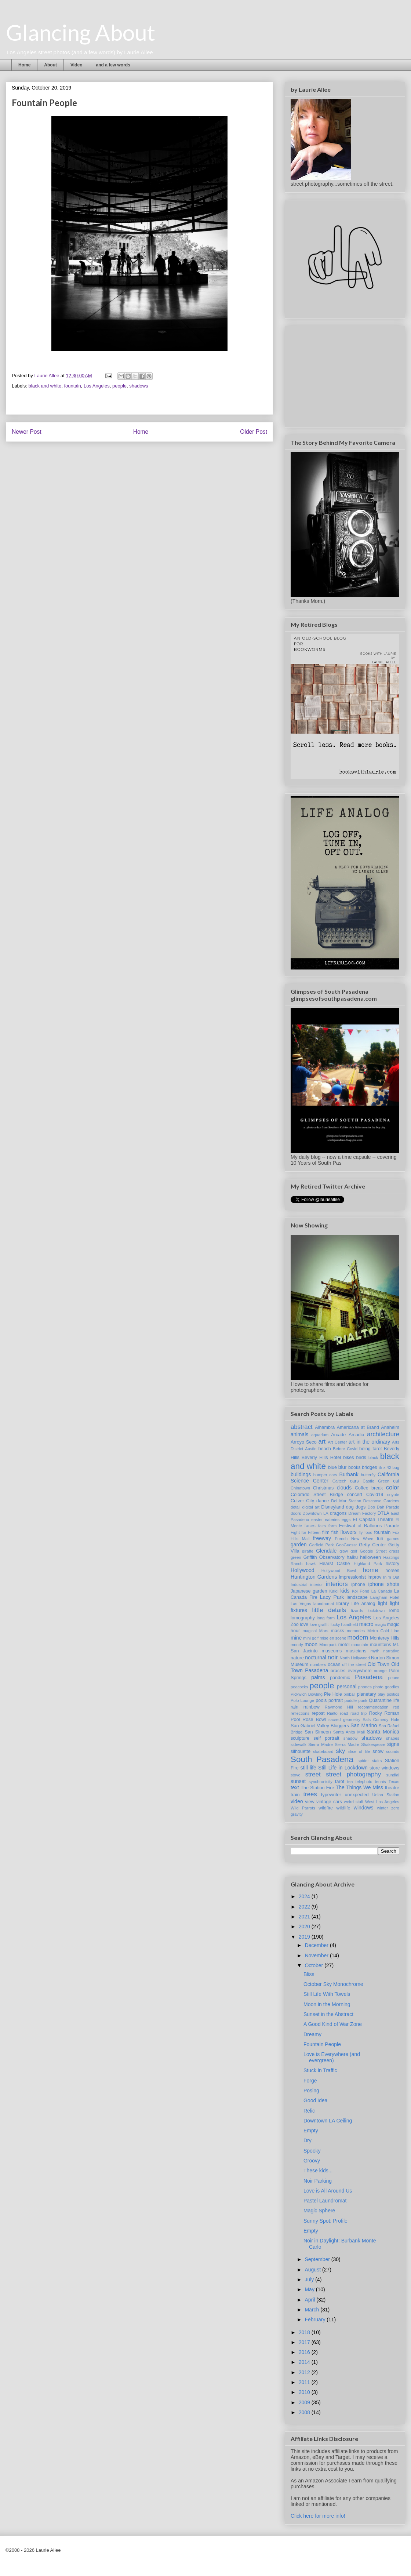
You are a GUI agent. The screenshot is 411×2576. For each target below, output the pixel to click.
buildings (301, 1474)
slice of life (359, 1751)
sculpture (300, 1738)
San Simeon (318, 1732)
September (318, 2259)
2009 (305, 2402)
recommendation (373, 1707)
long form (326, 1618)
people (119, 386)
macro (366, 1624)
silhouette (300, 1751)
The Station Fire (317, 1787)
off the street (354, 1664)
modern (358, 1637)
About (50, 65)
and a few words (113, 65)
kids (345, 1591)
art (322, 1441)
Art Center (337, 1442)
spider (363, 1760)
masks (337, 1630)
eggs (346, 1519)
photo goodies (386, 1687)
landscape (356, 1597)
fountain (72, 386)
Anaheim (390, 1427)
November (317, 1955)
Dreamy (312, 2034)
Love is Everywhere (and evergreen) (331, 2057)
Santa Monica (383, 1732)
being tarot (370, 1448)
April (310, 2300)
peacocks (299, 1687)
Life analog (363, 1603)
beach (324, 1448)
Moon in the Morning (326, 2004)
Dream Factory (362, 1513)
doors (296, 1513)
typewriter (331, 1794)
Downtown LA (315, 1513)
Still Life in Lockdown (343, 1768)
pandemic (340, 1677)
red (396, 1707)
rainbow (311, 1707)
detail (296, 1507)
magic (380, 1624)
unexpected (356, 1794)
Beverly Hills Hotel (321, 1457)
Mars (323, 1631)
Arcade (338, 1434)
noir (333, 1657)
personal (347, 1686)
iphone (358, 1584)
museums (332, 1650)
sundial (392, 1775)
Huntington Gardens (314, 1577)
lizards (357, 1610)
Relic (309, 2111)
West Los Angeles (382, 1802)
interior (316, 1584)
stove (296, 1775)
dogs (360, 1507)
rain (294, 1707)
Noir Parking (317, 2181)
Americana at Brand (358, 1427)
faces (310, 1525)
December (317, 1945)
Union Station (385, 1795)
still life (308, 1768)
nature (297, 1657)
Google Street (373, 1551)
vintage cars (329, 1801)
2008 (305, 2412)
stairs (377, 1760)
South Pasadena (322, 1759)
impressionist (352, 1577)
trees (310, 1794)
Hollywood (302, 1570)
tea (350, 1781)
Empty (310, 2130)
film (326, 1532)
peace (393, 1678)
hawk (311, 1563)
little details (329, 1610)
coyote (393, 1494)
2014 (305, 2362)
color (392, 1487)
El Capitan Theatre (373, 1519)
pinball (349, 1694)
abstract (302, 1426)
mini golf (311, 1638)
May (310, 2289)
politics (393, 1694)
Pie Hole (333, 1694)
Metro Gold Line (383, 1631)
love (304, 1624)
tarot (339, 1781)
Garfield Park (321, 1545)
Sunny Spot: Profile (325, 2221)
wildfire (326, 1808)
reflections (300, 1713)
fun (380, 1538)
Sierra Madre (320, 1744)
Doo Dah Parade (383, 1507)
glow (343, 1551)
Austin (310, 1449)
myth (374, 1651)
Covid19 (374, 1494)
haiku (352, 1557)
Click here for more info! (318, 2516)
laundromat (323, 1603)
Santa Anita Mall (349, 1732)
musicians (356, 1650)
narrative (391, 1651)
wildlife (343, 1808)
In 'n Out (391, 1577)
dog (350, 1507)
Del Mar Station (346, 1501)
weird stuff (353, 1802)
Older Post (253, 432)
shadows (138, 386)
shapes (392, 1738)
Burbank (349, 1474)
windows (364, 1808)
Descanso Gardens (381, 1501)
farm (332, 1526)
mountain (359, 1644)
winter (382, 1808)
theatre (392, 1787)
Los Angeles (97, 386)
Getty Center (372, 1544)
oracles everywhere (351, 1670)
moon (311, 1644)
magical (309, 1631)
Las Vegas (301, 1603)
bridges (369, 1467)
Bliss (308, 1974)
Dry (307, 2140)
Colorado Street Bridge (317, 1494)
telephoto (364, 1781)
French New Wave (354, 1538)
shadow (350, 1738)
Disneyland (332, 1507)
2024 (305, 1896)
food (368, 1532)
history (392, 1563)
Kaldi (333, 1591)
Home (24, 65)
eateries (332, 1519)
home (370, 1570)
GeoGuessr (346, 1545)
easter (317, 1519)
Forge (310, 2081)
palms (318, 1677)
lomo (394, 1610)
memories (356, 1631)
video (297, 1801)
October (314, 1965)
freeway (322, 1538)
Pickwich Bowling (307, 1694)
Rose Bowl (314, 1719)
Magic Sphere (319, 2210)
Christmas (323, 1488)
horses (392, 1570)
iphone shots (383, 1584)
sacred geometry (344, 1719)
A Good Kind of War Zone (332, 2024)
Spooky (312, 2151)
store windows (384, 1768)
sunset (298, 1781)
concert (354, 1494)
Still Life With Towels (326, 1994)
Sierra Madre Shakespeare (360, 1744)
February (316, 2319)
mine (296, 1638)
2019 (305, 1937)
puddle (351, 1700)
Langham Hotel (384, 1597)
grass (394, 1551)
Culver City (302, 1500)
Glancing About (80, 32)
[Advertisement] (346, 375)
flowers (348, 1532)
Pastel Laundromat (325, 2201)
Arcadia (356, 1434)
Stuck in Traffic (320, 2070)
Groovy (311, 2161)
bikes (348, 1457)
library (342, 1603)
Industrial (299, 1584)
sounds (392, 1751)
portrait (335, 1700)
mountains (380, 1644)
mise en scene (333, 1638)
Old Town (378, 1664)
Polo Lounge (302, 1700)
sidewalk (298, 1744)
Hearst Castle (334, 1563)
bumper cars (325, 1475)
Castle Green (376, 1481)
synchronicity (320, 1781)
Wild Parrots (303, 1808)
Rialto (332, 1713)
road (344, 1713)
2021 (305, 1917)
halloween (370, 1557)
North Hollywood (355, 1658)
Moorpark (328, 1644)
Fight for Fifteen (305, 1532)
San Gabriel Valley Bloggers (320, 1725)
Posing (311, 2090)
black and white (45, 386)
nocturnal (315, 1657)
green (296, 1557)
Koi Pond (361, 1591)
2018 (305, 2332)
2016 (305, 2352)
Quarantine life (384, 1700)
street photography (353, 1774)
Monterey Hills (384, 1638)
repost (318, 1713)
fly (361, 1532)
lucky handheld (344, 1624)
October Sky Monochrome (333, 1984)
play (381, 1694)
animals (299, 1434)
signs (393, 1744)
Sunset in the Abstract (328, 2014)
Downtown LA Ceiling (327, 2121)
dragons (338, 1513)
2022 (305, 1907)
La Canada (381, 1591)
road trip (358, 1713)
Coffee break (369, 1488)
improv (375, 1577)
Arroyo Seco (304, 1442)
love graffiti (320, 1624)
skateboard (323, 1751)
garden (299, 1544)
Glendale (326, 1551)
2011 (305, 2382)
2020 (305, 1926)
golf (353, 1551)
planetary (366, 1694)
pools (321, 1700)
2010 (305, 2392)
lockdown (376, 1610)
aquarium (319, 1435)
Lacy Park (332, 1597)
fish (335, 1532)
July (310, 2279)
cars (354, 1481)
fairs (322, 1526)
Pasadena (369, 1677)
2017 (305, 2342)
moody (297, 1644)
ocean (334, 1664)
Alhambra (325, 1427)
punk (363, 1700)
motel (344, 1644)
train (295, 1794)
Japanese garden (309, 1591)
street (313, 1774)
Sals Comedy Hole (381, 1719)
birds (361, 1457)
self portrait (326, 1738)
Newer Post (26, 432)
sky (340, 1750)
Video (76, 65)
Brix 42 (384, 1467)
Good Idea (315, 2100)
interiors (337, 1583)
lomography (303, 1617)
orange (380, 1671)
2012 (305, 2372)
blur (342, 1467)
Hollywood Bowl (338, 1570)
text (295, 1787)
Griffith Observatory (324, 1557)
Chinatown (300, 1488)
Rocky (375, 1713)
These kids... (317, 2170)
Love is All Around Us (327, 2191)
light (382, 1603)
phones (365, 1687)
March (312, 2310)
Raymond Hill (339, 1707)
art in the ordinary (369, 1442)
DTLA (383, 1513)
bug (395, 1467)
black (373, 1457)
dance (322, 1500)
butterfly (368, 1475)
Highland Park (368, 1563)
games (393, 1538)
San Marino (363, 1725)
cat (396, 1481)
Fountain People (322, 2044)
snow (377, 1751)
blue (332, 1467)
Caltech (339, 1481)
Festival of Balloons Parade (369, 1525)
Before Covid (345, 1449)
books (354, 1467)
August (313, 2270)
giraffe (307, 1551)
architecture (383, 1434)
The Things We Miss (359, 1787)
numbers (318, 1664)
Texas (394, 1781)
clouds (344, 1488)
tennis (380, 1781)
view (309, 1801)
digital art (311, 1507)
